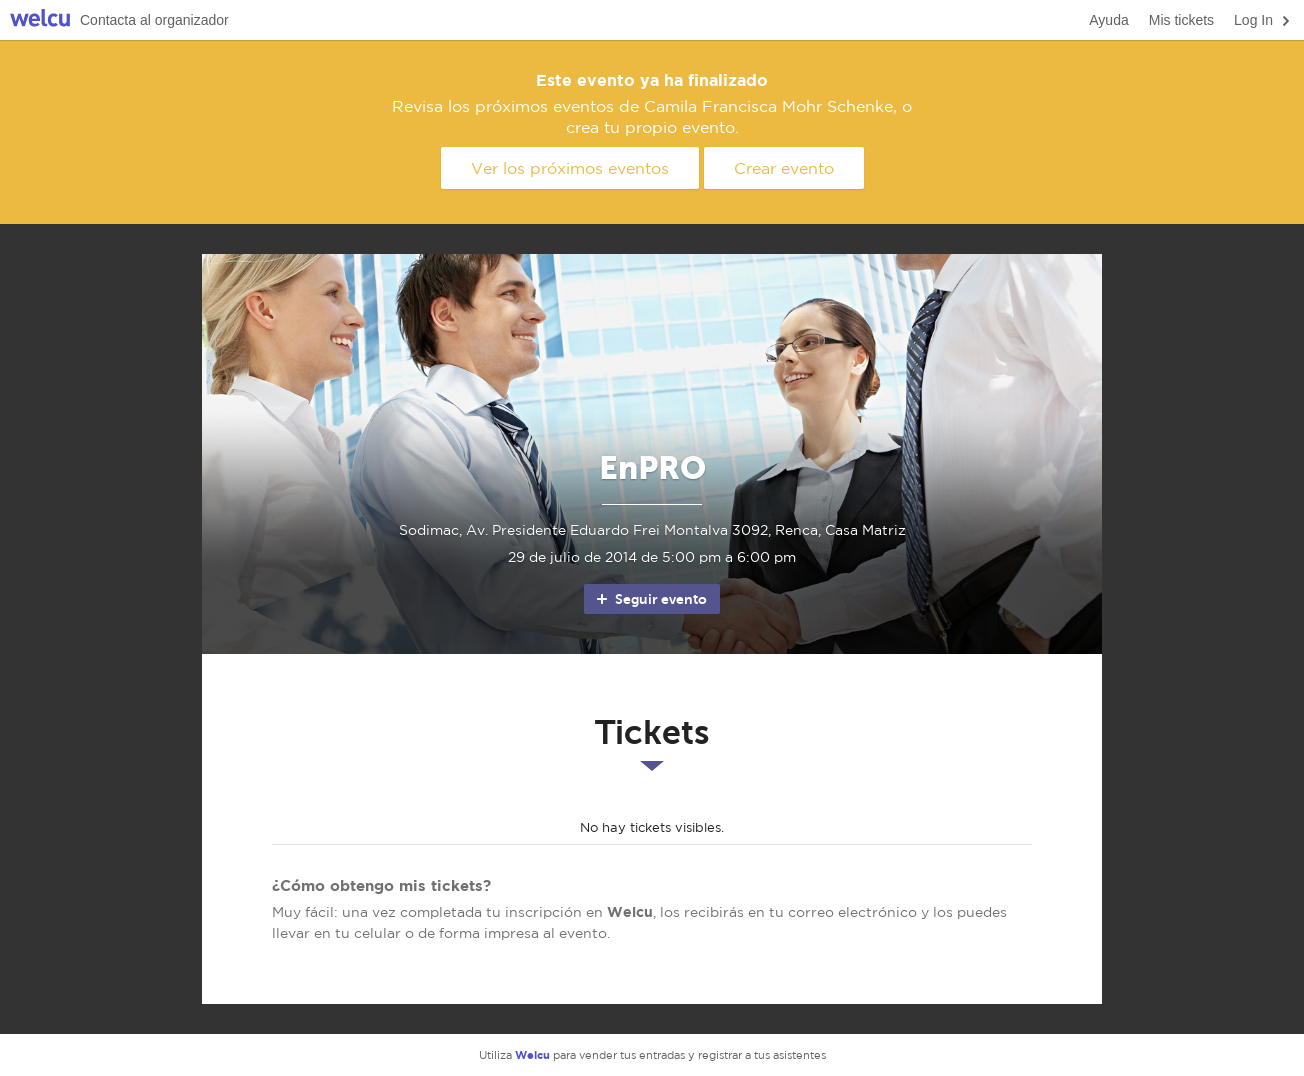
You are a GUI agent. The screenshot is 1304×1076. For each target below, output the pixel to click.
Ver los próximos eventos (570, 168)
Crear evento (784, 168)
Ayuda (1108, 20)
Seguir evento (650, 599)
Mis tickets (1181, 20)
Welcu (40, 20)
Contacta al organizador (154, 20)
